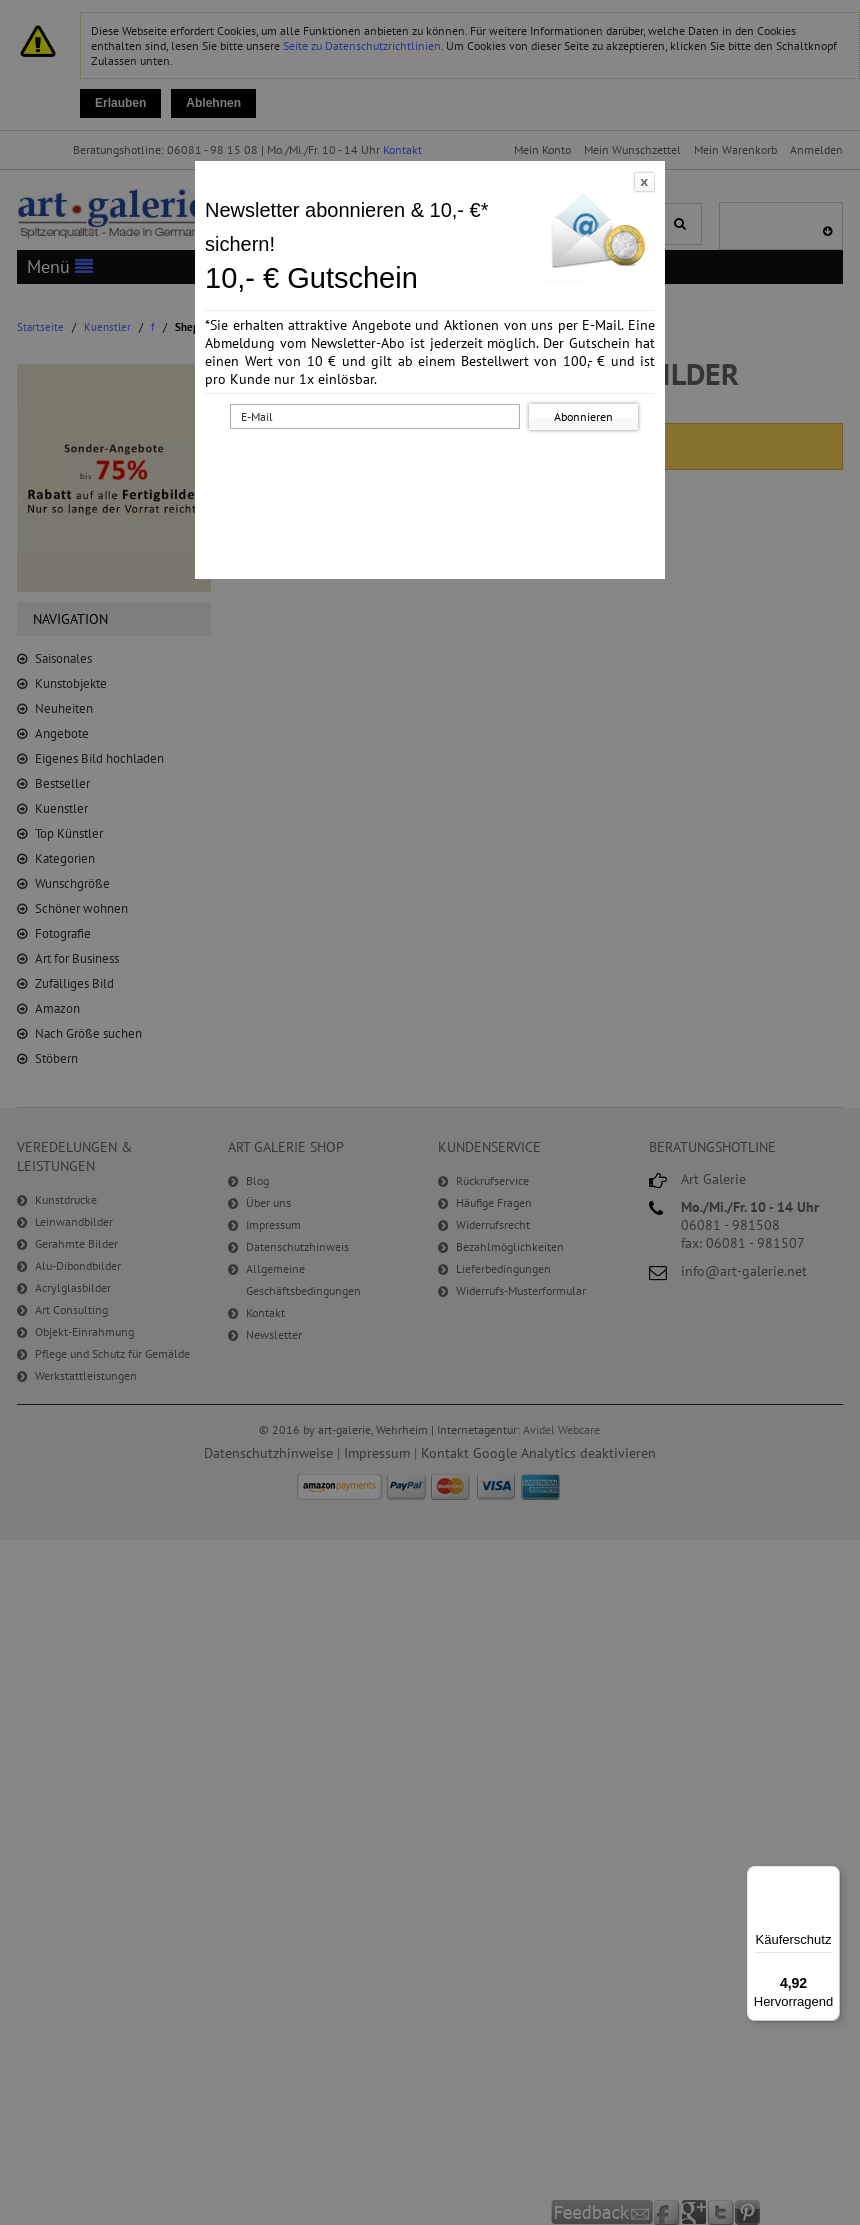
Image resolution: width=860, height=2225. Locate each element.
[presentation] (434, 473)
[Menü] (828, 1878)
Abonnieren (583, 416)
